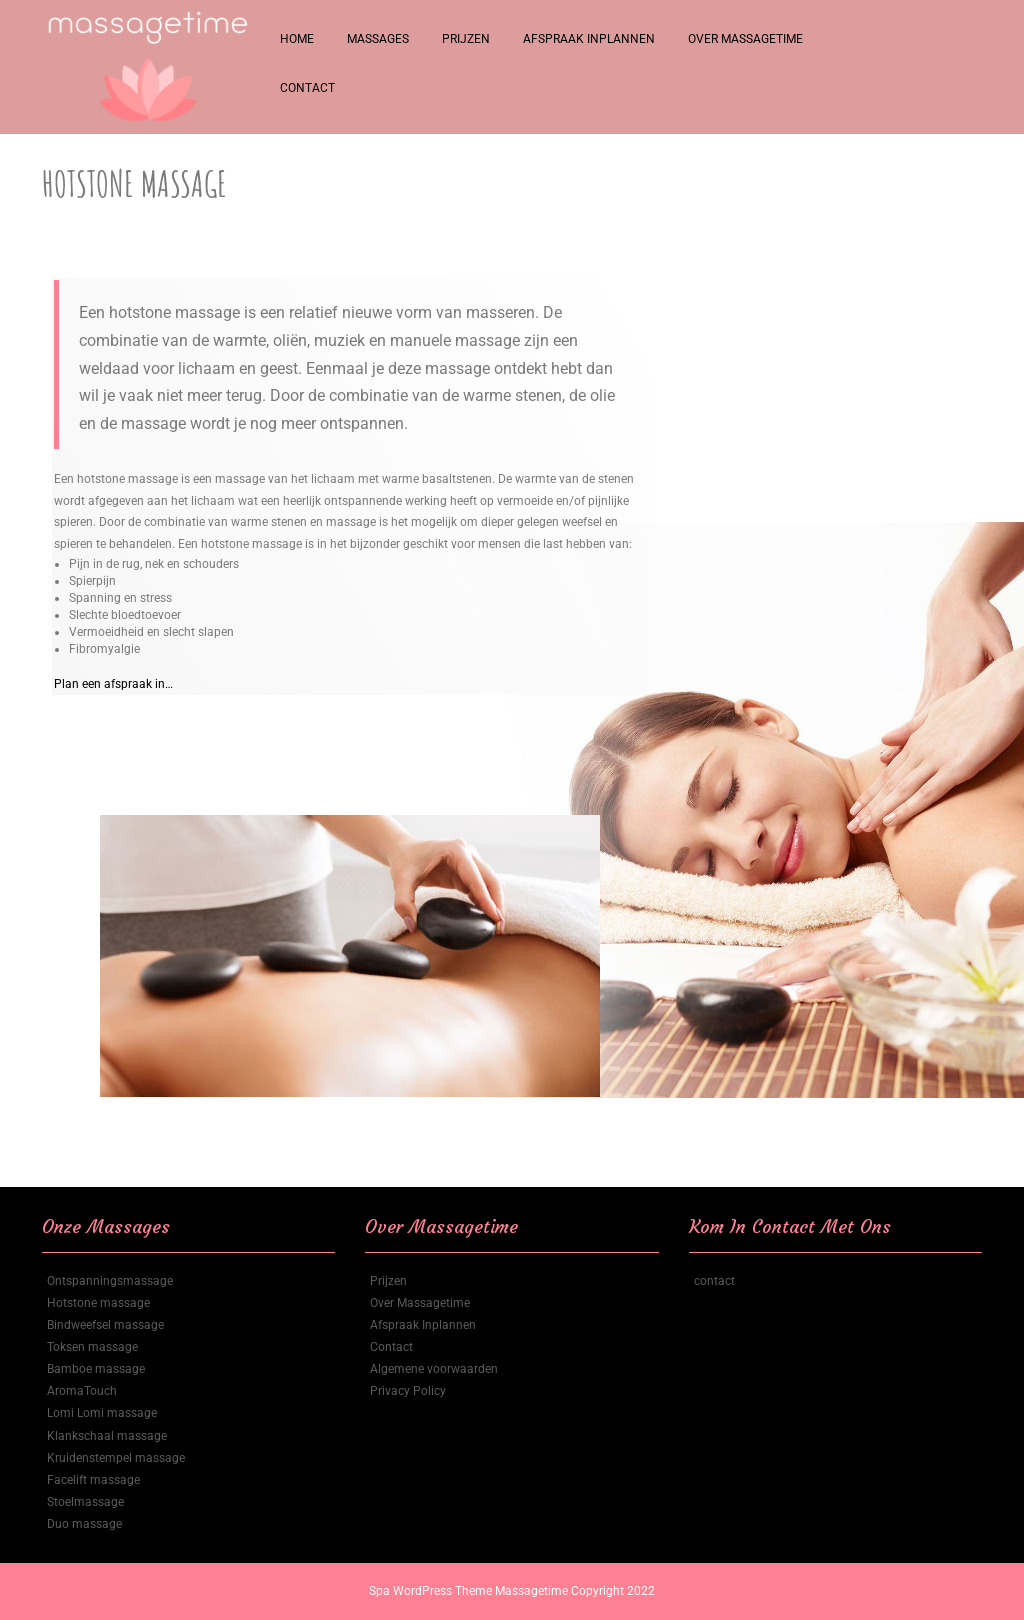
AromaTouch (82, 1391)
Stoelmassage (85, 1502)
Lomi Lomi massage (102, 1413)
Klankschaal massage (107, 1436)
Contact (307, 88)
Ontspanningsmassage (110, 1281)
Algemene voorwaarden (434, 1369)
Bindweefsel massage (105, 1325)
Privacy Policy (408, 1391)
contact (714, 1281)
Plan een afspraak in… (113, 684)
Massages (378, 39)
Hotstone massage (98, 1303)
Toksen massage (92, 1347)
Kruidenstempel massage (116, 1458)
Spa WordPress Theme (432, 1591)
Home (297, 39)
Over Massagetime (745, 39)
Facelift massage (93, 1480)
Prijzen (466, 39)
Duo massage (84, 1524)
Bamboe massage (96, 1369)
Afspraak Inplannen (589, 39)
